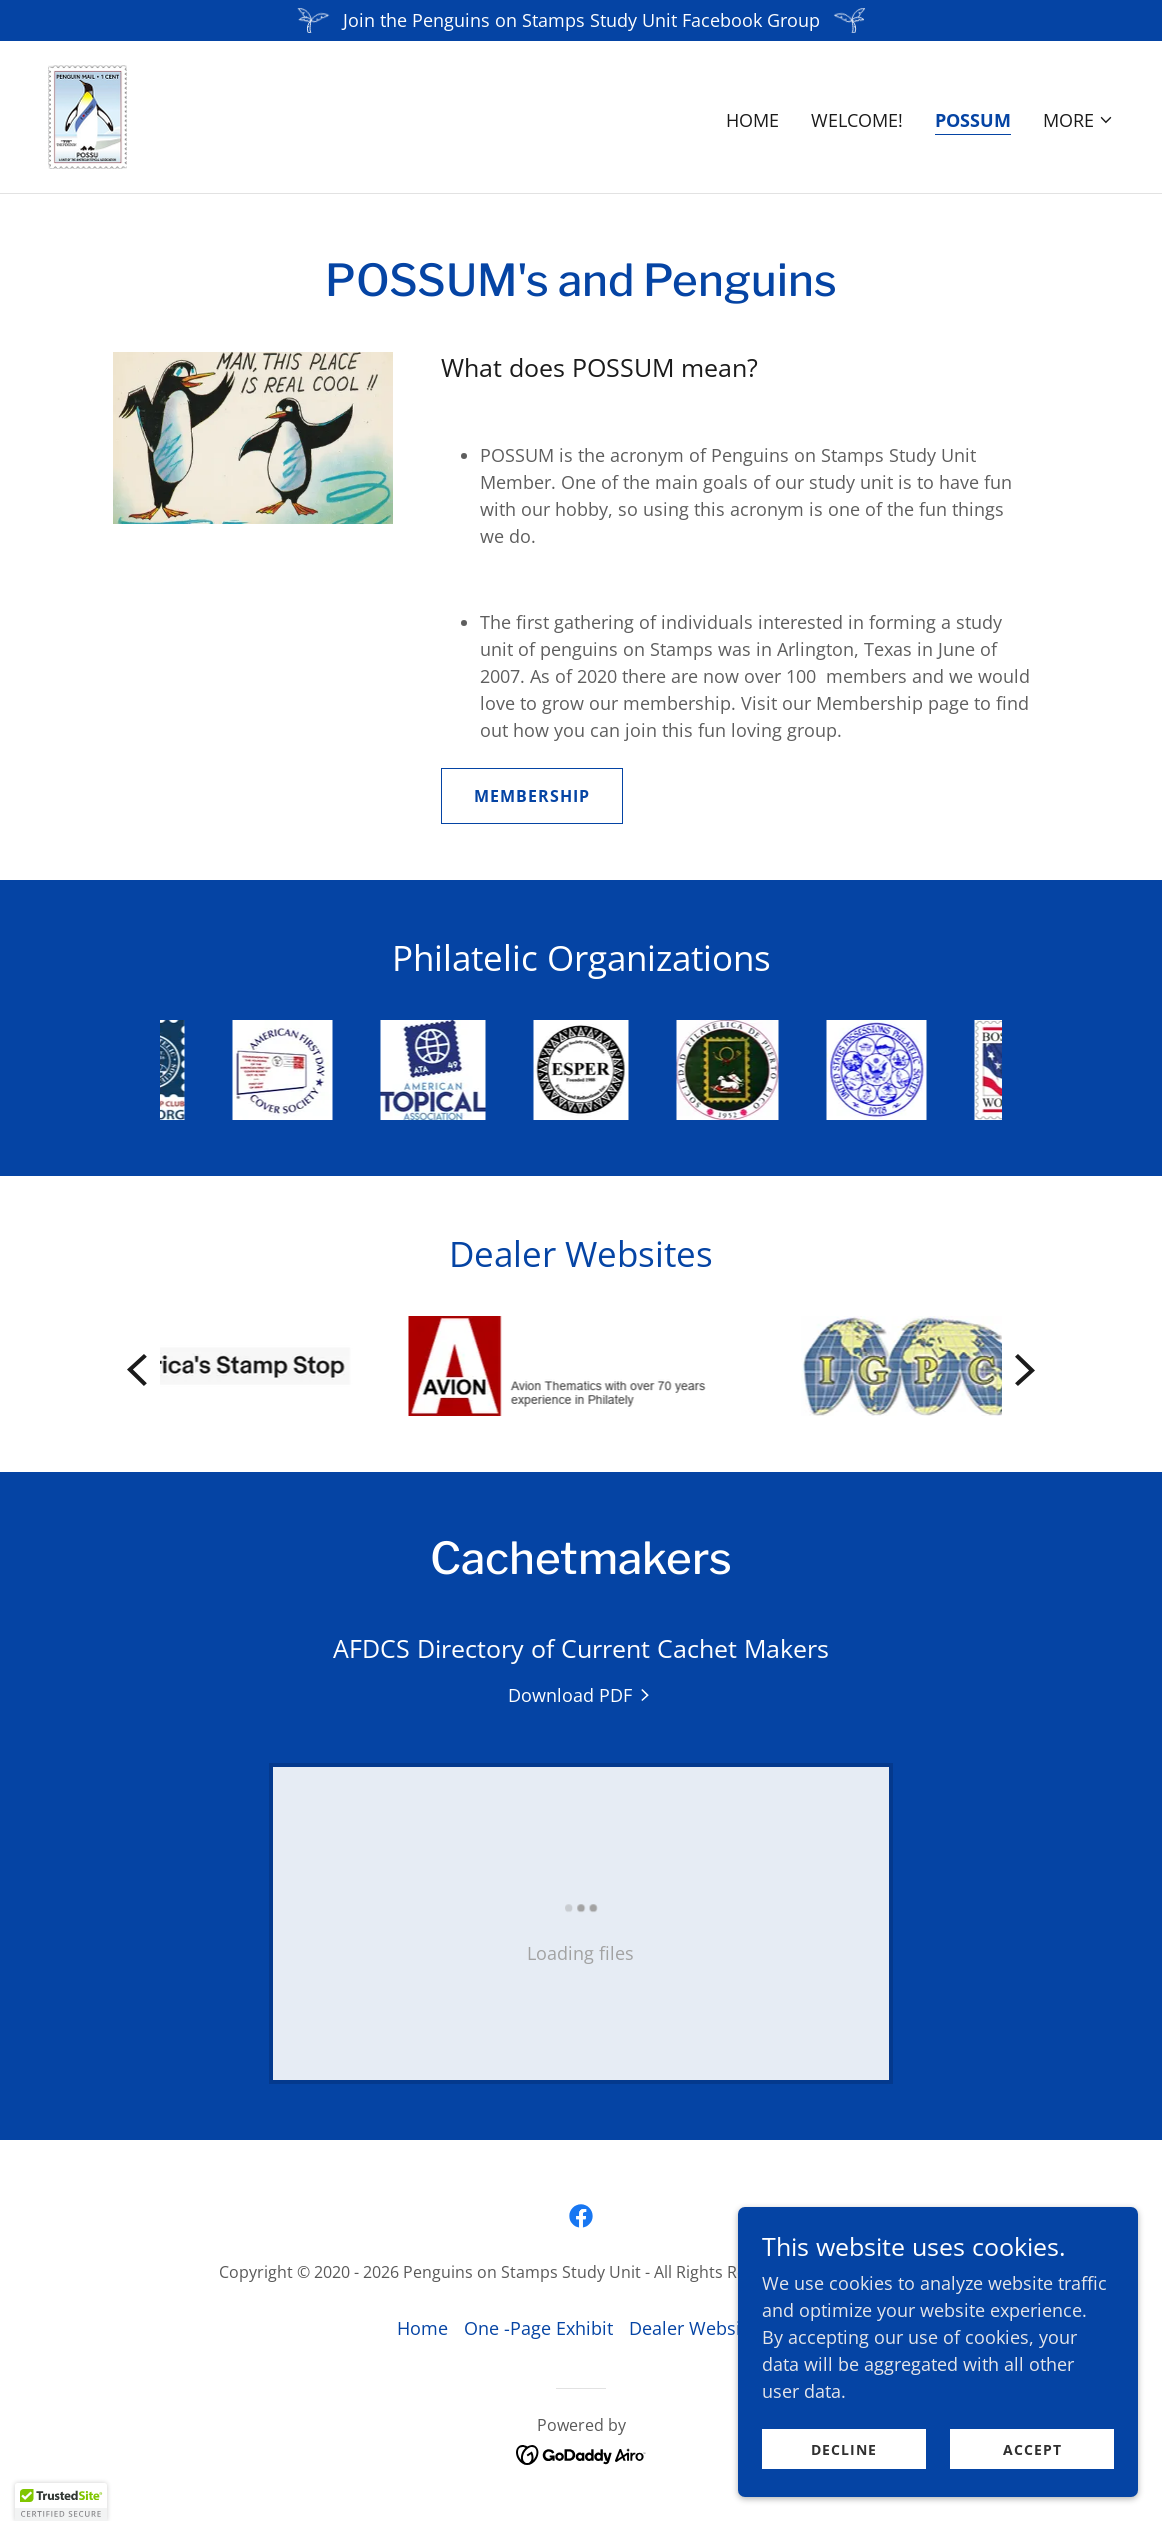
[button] (1078, 120)
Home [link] (752, 120)
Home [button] (422, 2328)
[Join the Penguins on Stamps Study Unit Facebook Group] (581, 20)
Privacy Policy (893, 2272)
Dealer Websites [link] (697, 2328)
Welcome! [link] (857, 120)
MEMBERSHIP (532, 796)
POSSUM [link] (973, 120)
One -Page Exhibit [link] (538, 2328)
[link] (87, 115)
